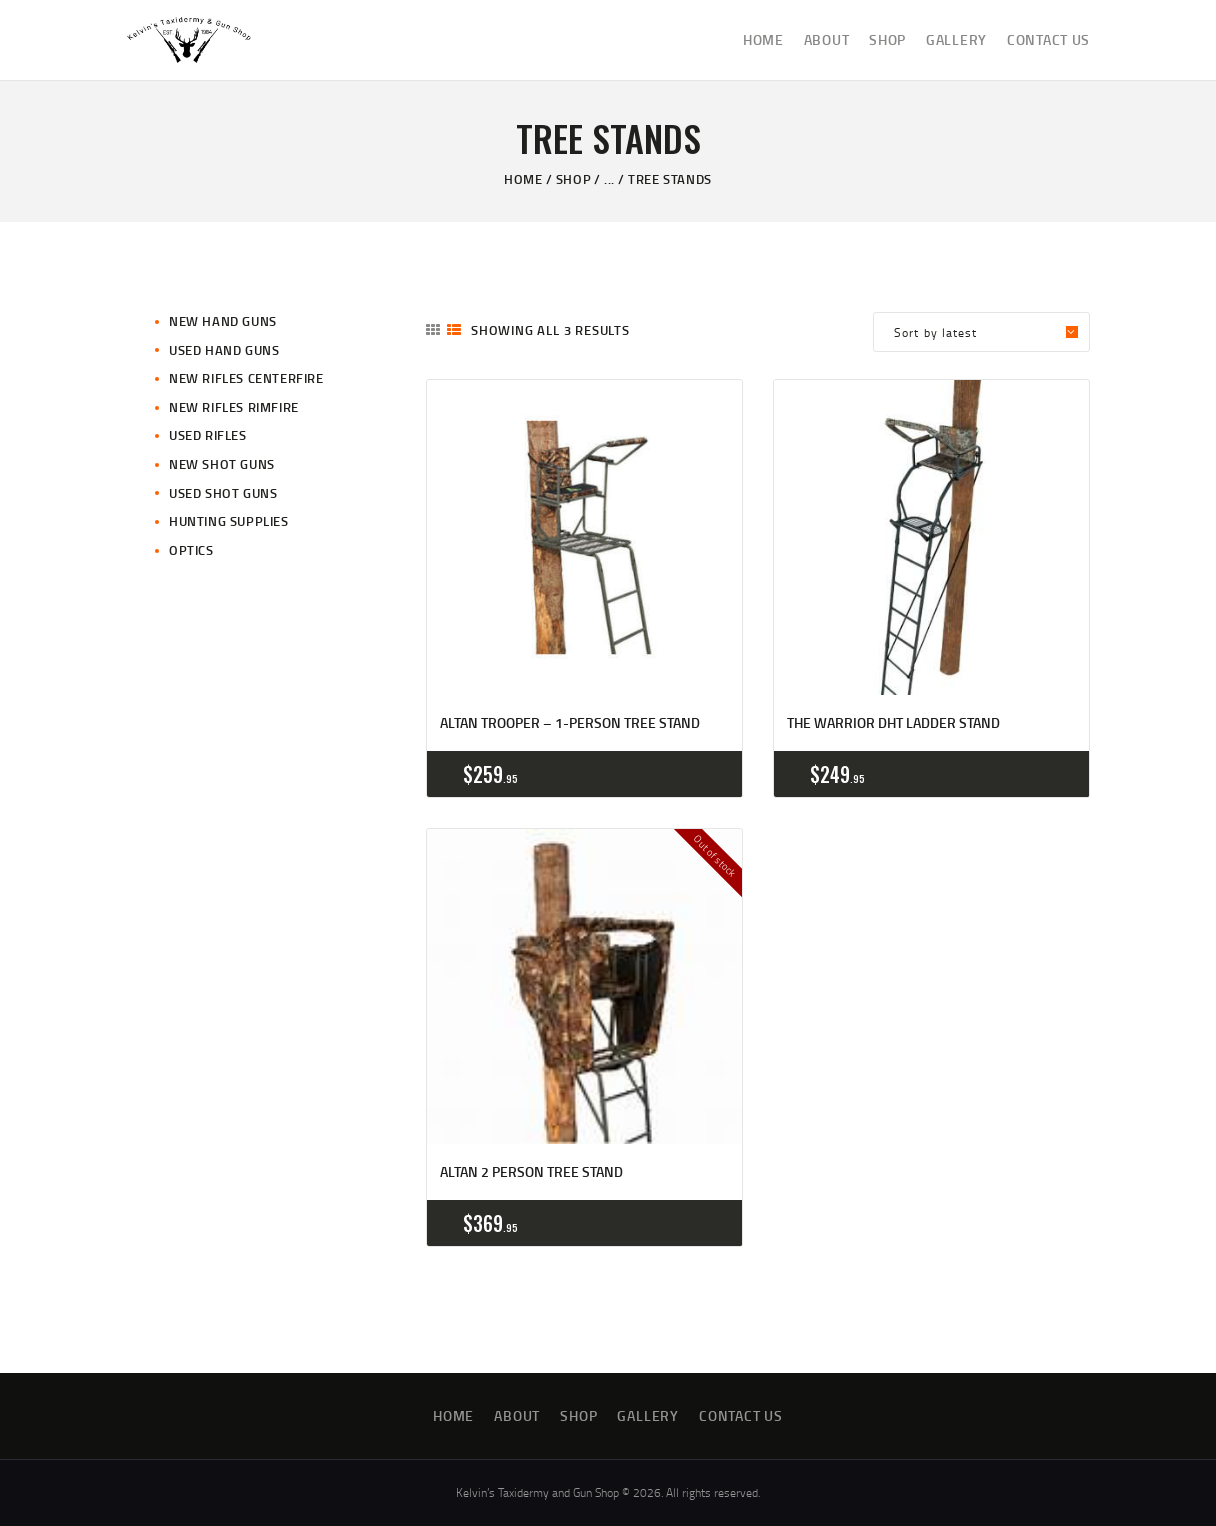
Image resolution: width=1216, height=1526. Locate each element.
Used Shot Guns (223, 493)
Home (523, 179)
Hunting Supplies (229, 521)
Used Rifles (208, 435)
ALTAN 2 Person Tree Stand (531, 1171)
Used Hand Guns (224, 350)
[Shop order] (981, 332)
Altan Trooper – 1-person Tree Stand (570, 722)
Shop (573, 179)
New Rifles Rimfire (234, 407)
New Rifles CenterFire (246, 378)
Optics (191, 550)
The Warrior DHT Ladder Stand (893, 722)
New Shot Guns (222, 464)
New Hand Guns (223, 321)
